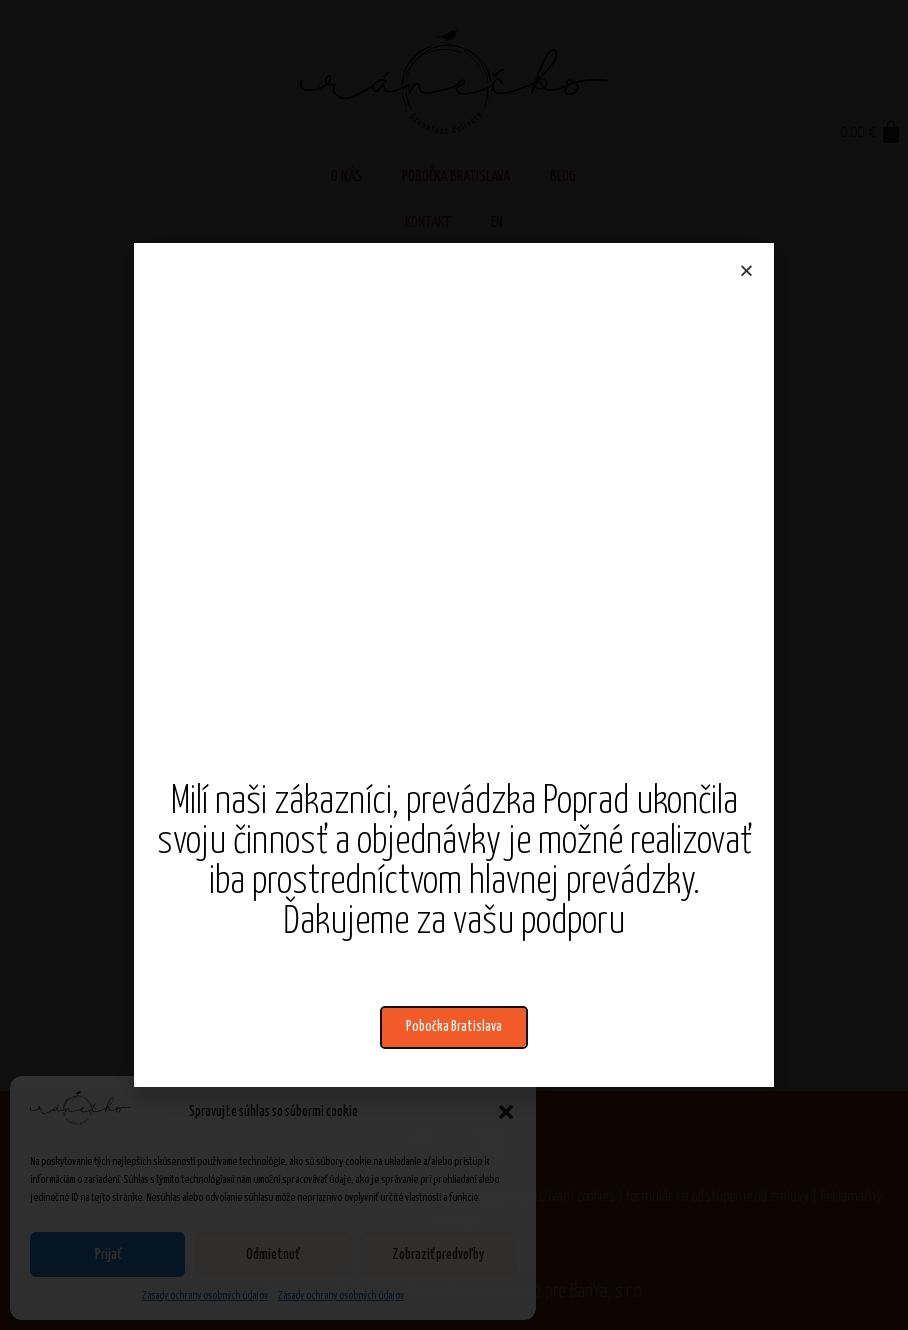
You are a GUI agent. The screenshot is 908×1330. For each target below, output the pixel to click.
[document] (454, 665)
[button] (454, 1027)
